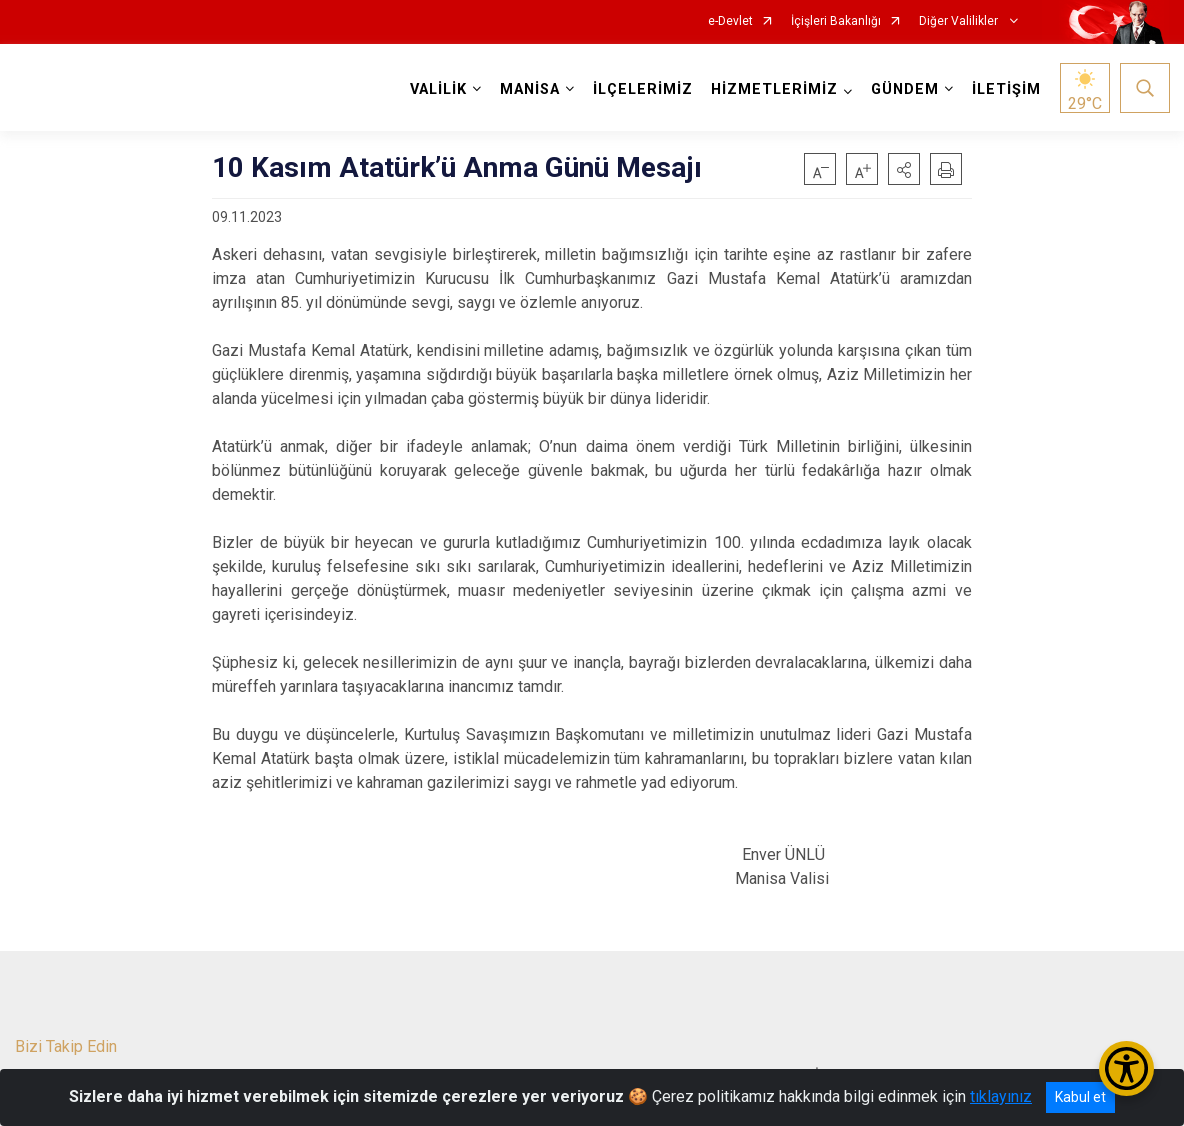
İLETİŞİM (1005, 89)
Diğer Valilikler (960, 21)
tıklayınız (1001, 1096)
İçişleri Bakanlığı (836, 21)
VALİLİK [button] (437, 89)
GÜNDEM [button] (904, 89)
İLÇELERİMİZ (642, 89)
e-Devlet (730, 21)
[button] (904, 169)
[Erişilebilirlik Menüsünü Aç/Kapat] (1126, 1068)
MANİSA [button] (529, 89)
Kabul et (1080, 1097)
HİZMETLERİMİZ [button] (773, 89)
